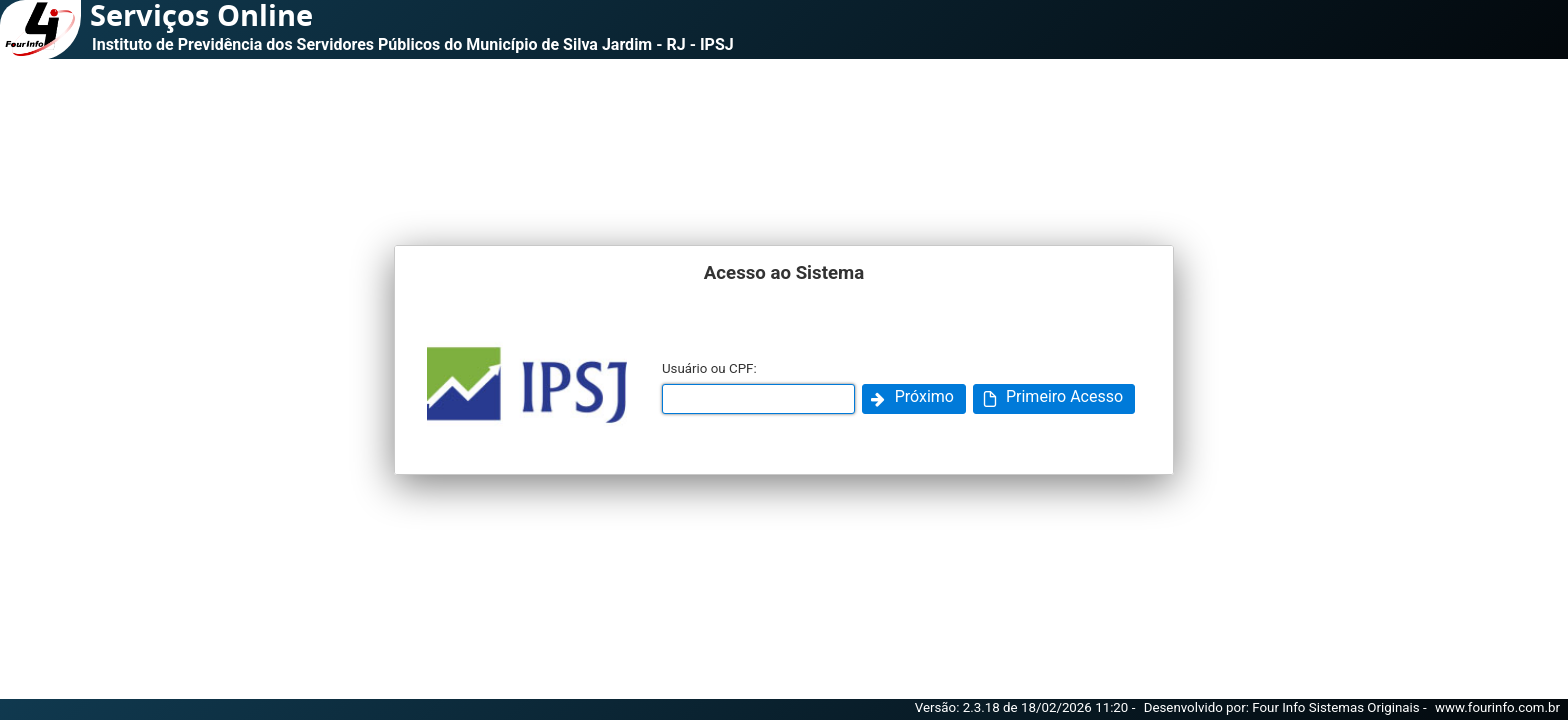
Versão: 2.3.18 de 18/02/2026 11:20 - (1027, 707)
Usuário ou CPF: (709, 368)
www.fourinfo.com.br (1497, 707)
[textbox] (758, 399)
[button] (914, 399)
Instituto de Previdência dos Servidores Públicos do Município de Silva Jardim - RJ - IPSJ (413, 44)
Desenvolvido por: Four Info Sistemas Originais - (1287, 707)
